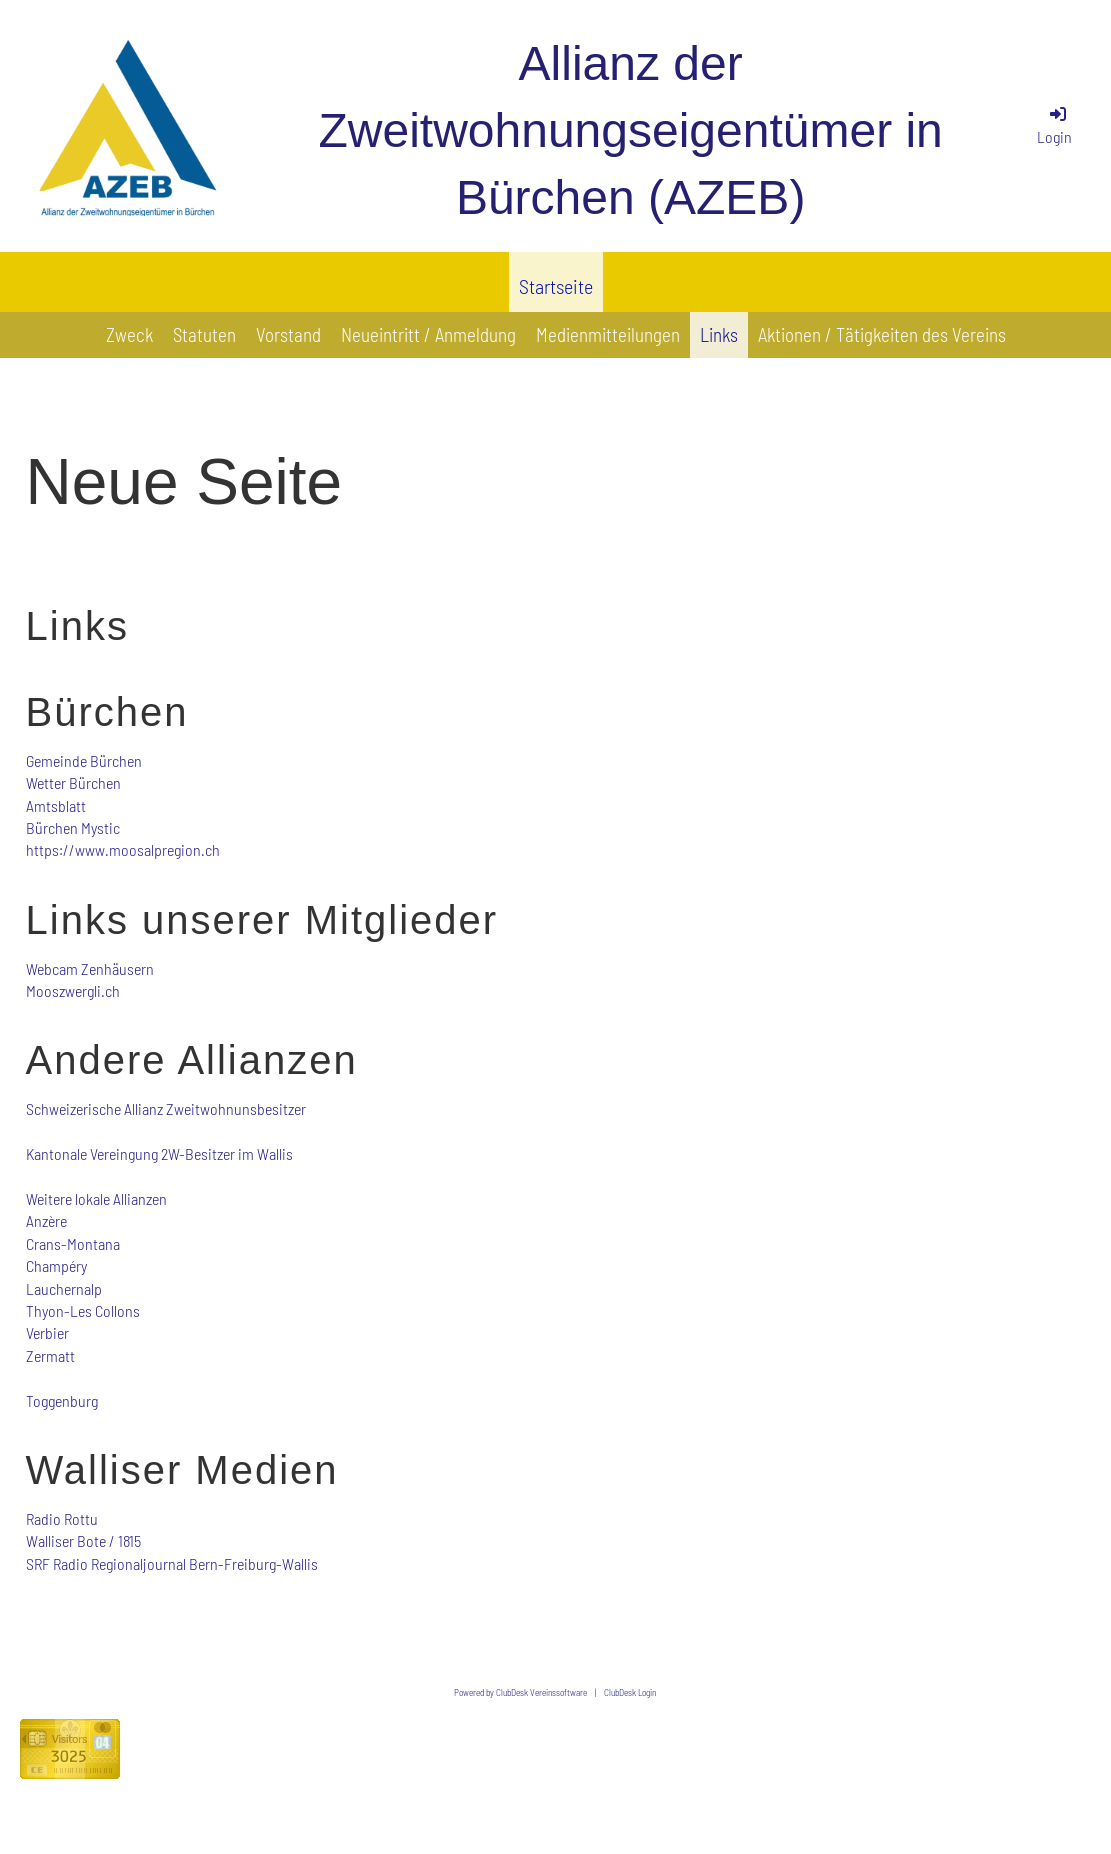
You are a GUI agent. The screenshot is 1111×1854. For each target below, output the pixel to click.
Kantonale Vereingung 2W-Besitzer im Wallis (159, 1153)
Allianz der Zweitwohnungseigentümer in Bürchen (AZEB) (630, 130)
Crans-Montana (73, 1243)
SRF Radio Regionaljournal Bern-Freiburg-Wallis (172, 1563)
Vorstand (288, 334)
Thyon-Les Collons (83, 1310)
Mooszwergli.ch (73, 990)
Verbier (47, 1332)
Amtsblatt (56, 805)
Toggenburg (62, 1400)
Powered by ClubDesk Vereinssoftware (520, 1692)
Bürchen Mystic (73, 827)
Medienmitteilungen (608, 334)
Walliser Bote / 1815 (83, 1540)
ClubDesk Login (630, 1692)
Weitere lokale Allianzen (96, 1198)
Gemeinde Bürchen (84, 760)
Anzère (46, 1220)
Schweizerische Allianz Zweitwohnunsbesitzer (166, 1108)
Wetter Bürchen (73, 782)
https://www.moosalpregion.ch (123, 849)
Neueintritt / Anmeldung (428, 334)
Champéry (56, 1265)
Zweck (129, 334)
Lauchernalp (64, 1288)
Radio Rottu (62, 1518)
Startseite (556, 286)
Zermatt (50, 1355)
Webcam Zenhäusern (90, 968)
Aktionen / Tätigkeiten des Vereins (882, 334)
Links (719, 334)
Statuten (204, 334)
